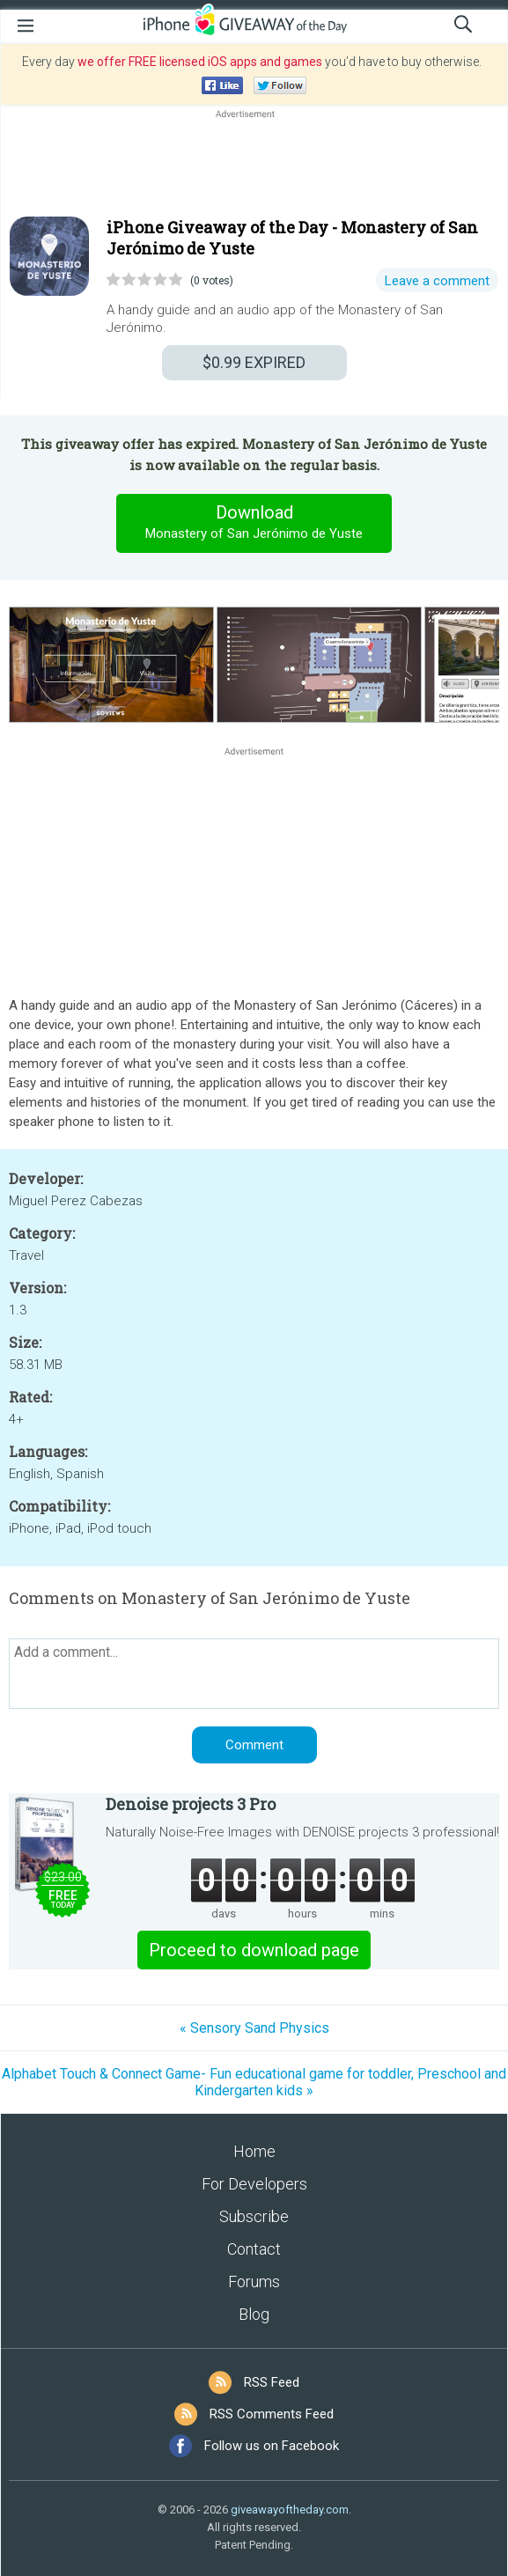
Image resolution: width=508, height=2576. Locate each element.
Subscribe (254, 2216)
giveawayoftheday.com (290, 2509)
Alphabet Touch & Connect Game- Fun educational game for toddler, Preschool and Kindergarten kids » (254, 2082)
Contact (254, 2249)
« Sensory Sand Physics (254, 2028)
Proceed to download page (254, 1950)
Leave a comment (437, 281)
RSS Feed (271, 2382)
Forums (254, 2281)
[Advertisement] (254, 165)
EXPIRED (254, 362)
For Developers (254, 2184)
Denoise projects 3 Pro (191, 1803)
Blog (254, 2314)
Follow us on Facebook (271, 2446)
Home (254, 2151)
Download (254, 523)
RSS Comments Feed (272, 2414)
